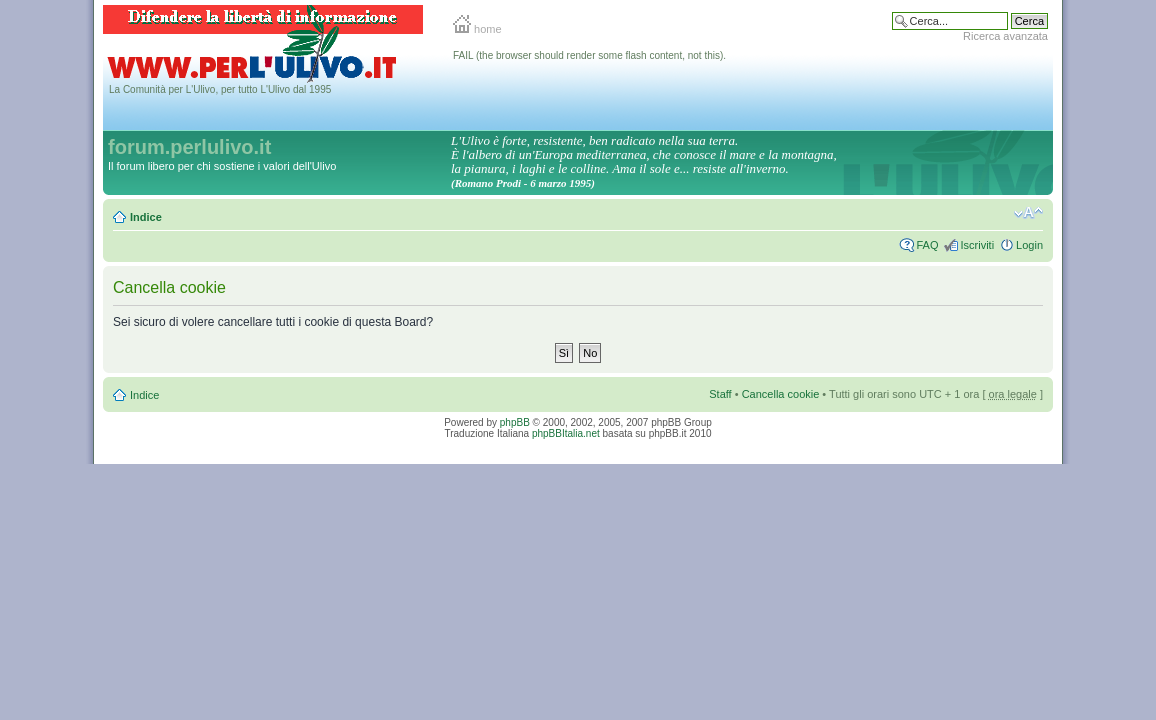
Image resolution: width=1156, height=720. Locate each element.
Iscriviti (977, 245)
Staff (720, 394)
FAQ (927, 245)
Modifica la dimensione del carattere (1028, 213)
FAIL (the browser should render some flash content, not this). (589, 55)
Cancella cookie (781, 394)
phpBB (515, 422)
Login (1029, 245)
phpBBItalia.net (566, 433)
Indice (146, 217)
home (477, 29)
